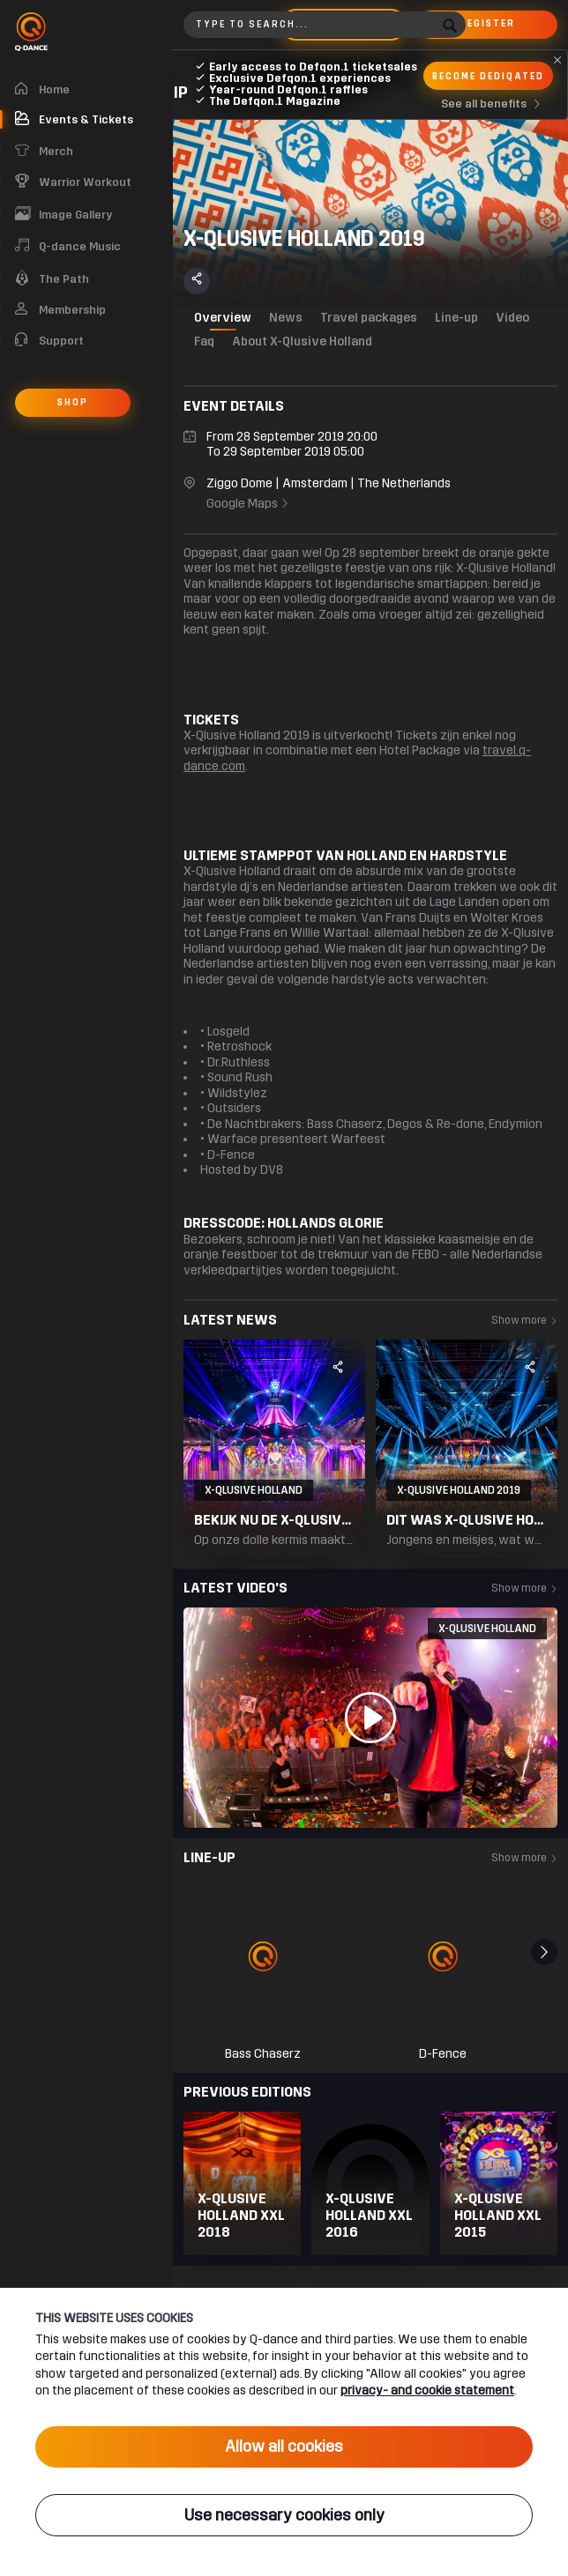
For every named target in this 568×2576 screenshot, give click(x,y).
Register (487, 24)
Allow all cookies (284, 2446)
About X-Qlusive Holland (302, 341)
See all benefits (494, 104)
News (286, 317)
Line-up (456, 317)
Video (512, 317)
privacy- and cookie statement (427, 2390)
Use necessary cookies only (284, 2515)
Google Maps (247, 503)
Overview (222, 317)
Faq (204, 341)
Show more (524, 1320)
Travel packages (368, 317)
